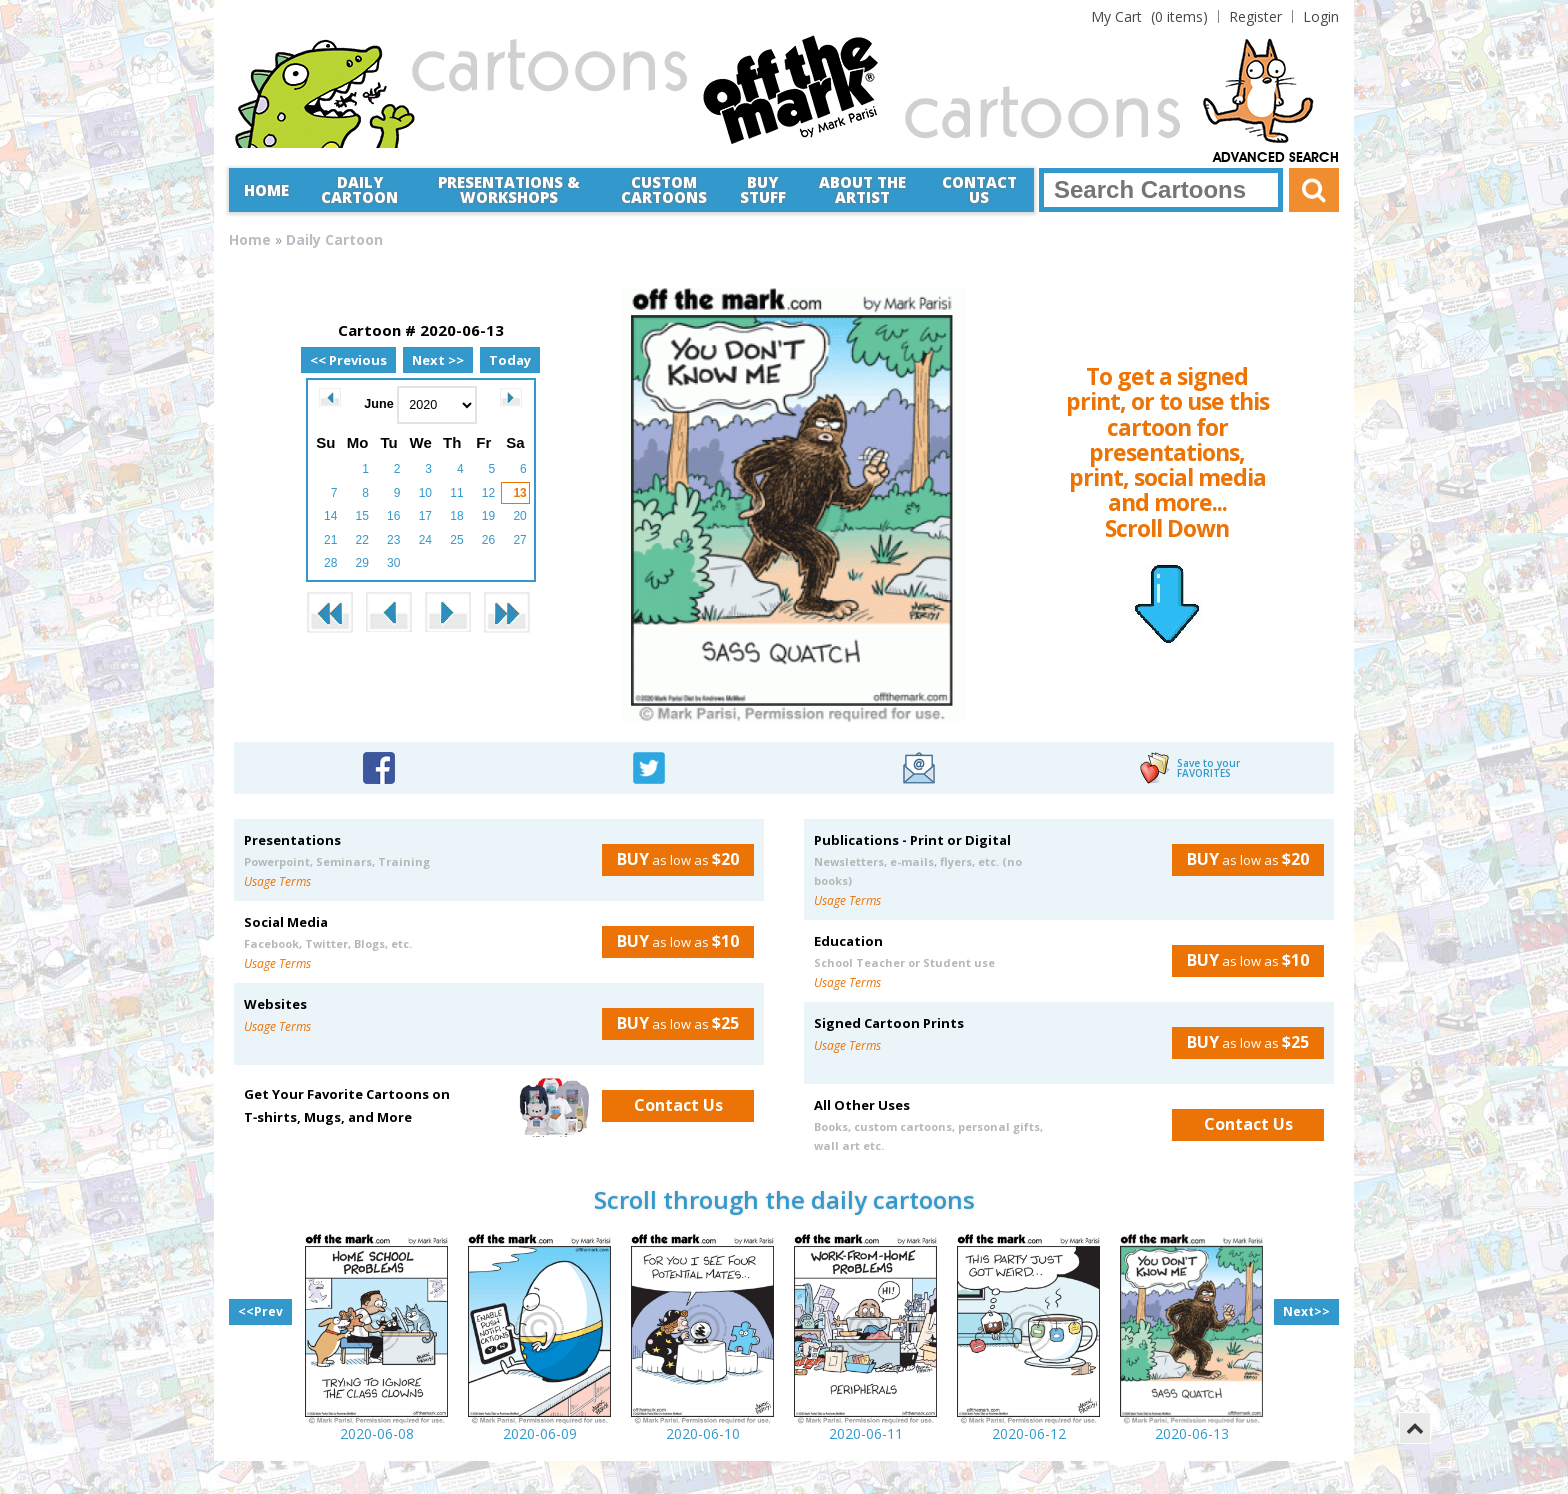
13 (519, 493)
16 (393, 516)
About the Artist (862, 189)
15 (362, 516)
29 (362, 563)
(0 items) (1149, 16)
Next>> (1306, 1311)
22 (362, 540)
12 (488, 493)
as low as (670, 859)
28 (330, 563)
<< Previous (348, 360)
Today (510, 360)
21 (330, 540)
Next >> (438, 360)
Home (266, 190)
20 (519, 516)
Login (1321, 16)
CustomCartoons (664, 189)
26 (488, 540)
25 (456, 540)
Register (1255, 16)
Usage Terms (277, 881)
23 (393, 540)
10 (425, 493)
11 (456, 493)
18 (456, 516)
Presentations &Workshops (509, 189)
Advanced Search (1276, 158)
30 (393, 563)
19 (488, 516)
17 (425, 516)
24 (425, 540)
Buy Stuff (763, 189)
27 (519, 540)
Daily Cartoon (359, 189)
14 (330, 516)
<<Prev (260, 1311)
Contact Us (979, 189)
